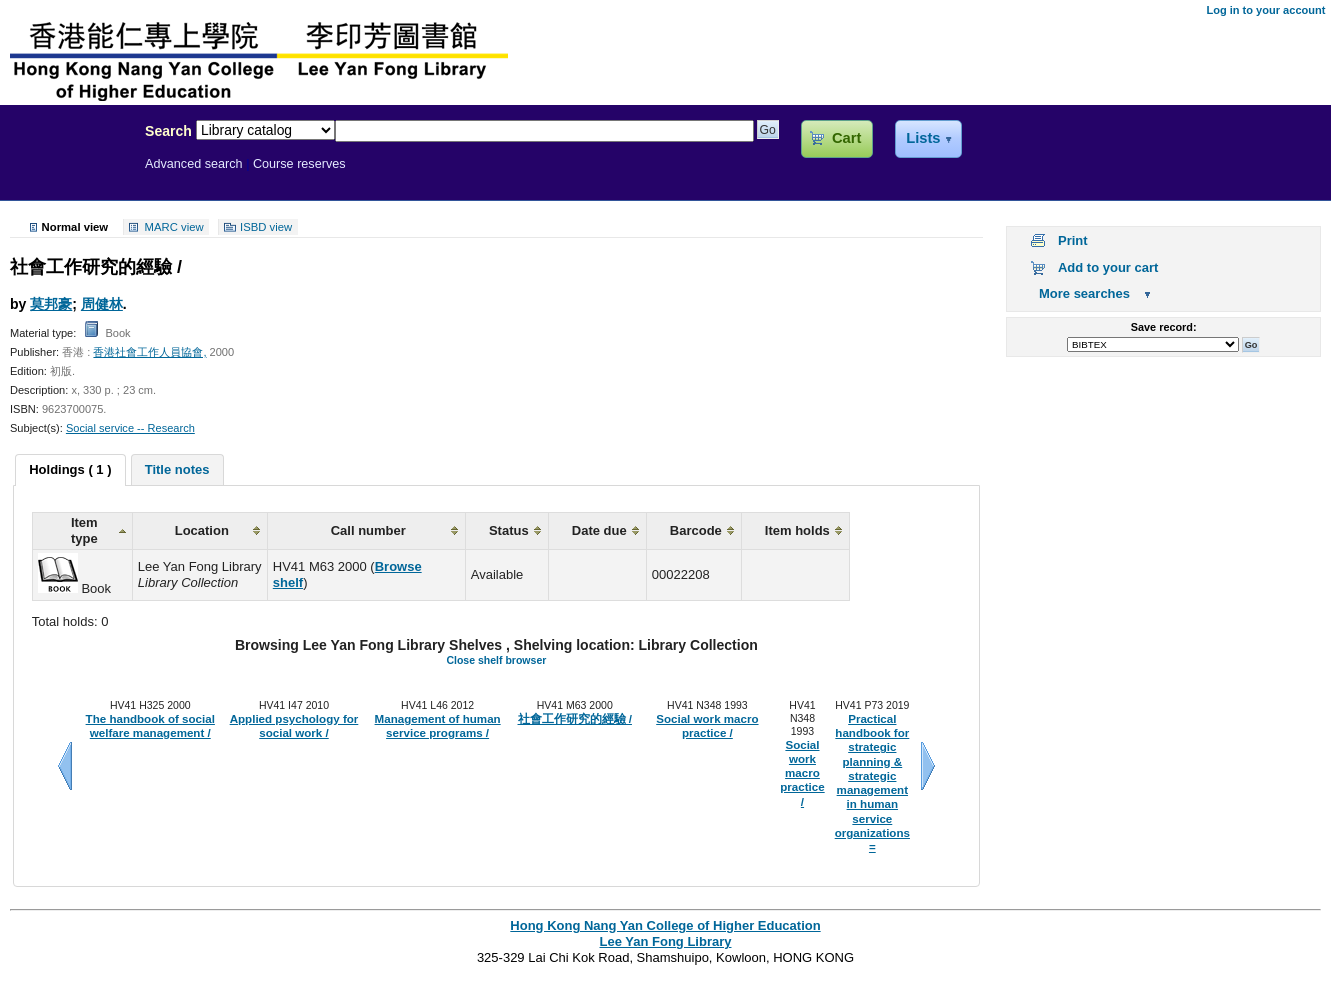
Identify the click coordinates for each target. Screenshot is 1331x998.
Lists (923, 138)
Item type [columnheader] (84, 530)
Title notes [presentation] (177, 469)
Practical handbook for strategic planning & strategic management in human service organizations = (872, 783)
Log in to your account (1265, 10)
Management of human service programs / (438, 726)
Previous (65, 766)
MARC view (174, 227)
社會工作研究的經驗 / (575, 719)
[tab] (70, 470)
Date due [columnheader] (599, 530)
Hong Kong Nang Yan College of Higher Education (665, 925)
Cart (846, 138)
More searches (1084, 293)
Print (1073, 240)
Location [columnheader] (202, 530)
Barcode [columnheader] (696, 530)
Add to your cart (1108, 267)
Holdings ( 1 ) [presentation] (70, 469)
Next (928, 766)
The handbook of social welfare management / (150, 726)
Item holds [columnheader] (797, 530)
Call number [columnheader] (368, 530)
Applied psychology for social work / (294, 726)
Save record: (1164, 327)
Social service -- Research (130, 428)
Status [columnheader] (509, 530)
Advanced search (194, 164)
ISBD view (266, 227)
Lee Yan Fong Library (67, 174)
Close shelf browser (496, 660)
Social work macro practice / (707, 726)
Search (168, 131)
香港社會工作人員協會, (149, 352)
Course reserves (299, 164)
